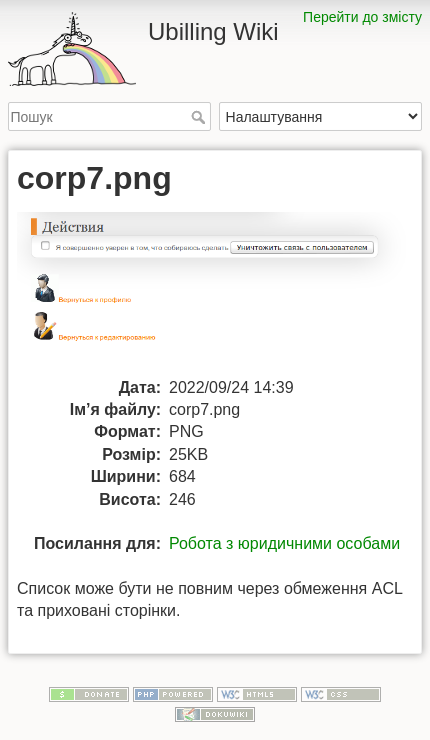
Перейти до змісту (362, 17)
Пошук (200, 117)
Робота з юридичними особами (284, 543)
